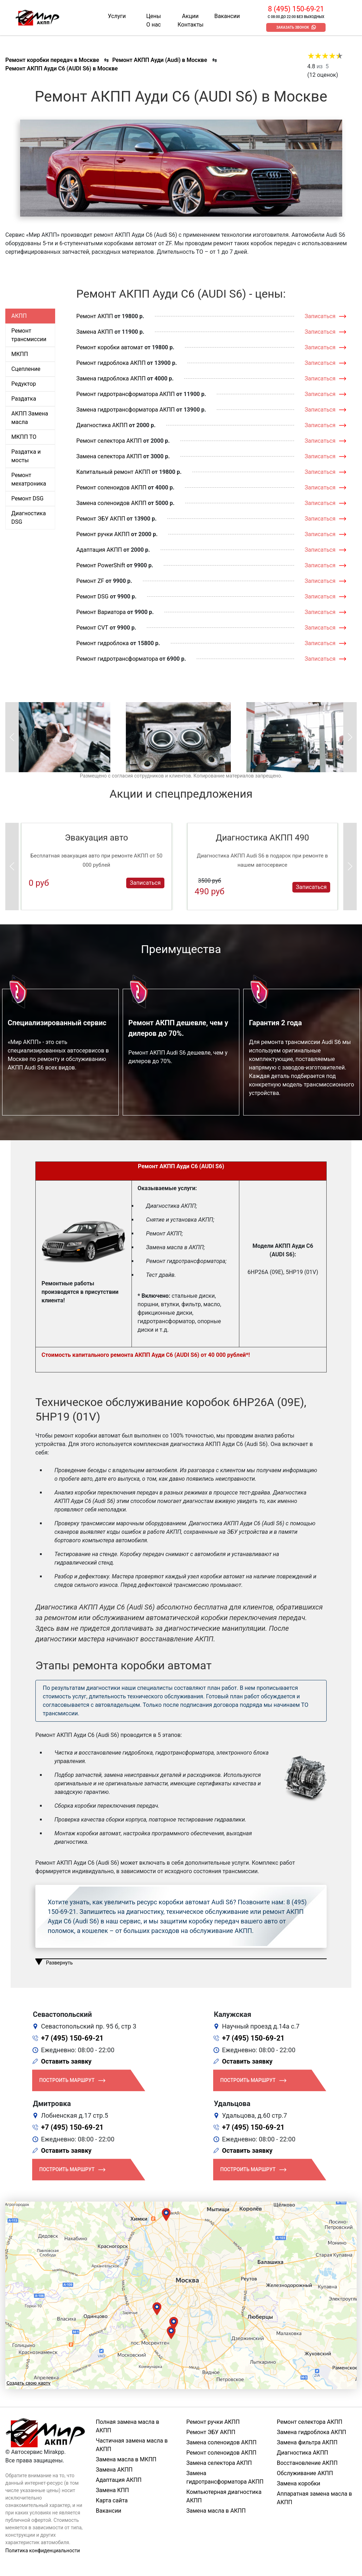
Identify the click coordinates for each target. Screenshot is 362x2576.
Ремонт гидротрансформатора (117, 658)
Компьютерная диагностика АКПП (224, 2496)
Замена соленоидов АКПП (111, 503)
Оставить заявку (66, 2061)
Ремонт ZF (90, 581)
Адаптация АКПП (99, 549)
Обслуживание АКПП (305, 2473)
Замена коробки (298, 2483)
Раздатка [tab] (23, 398)
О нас (153, 24)
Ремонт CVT (92, 627)
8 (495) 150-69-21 (296, 9)
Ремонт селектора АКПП (109, 440)
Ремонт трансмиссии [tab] (28, 335)
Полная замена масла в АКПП (127, 2426)
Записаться (320, 316)
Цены (153, 16)
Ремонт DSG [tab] (27, 498)
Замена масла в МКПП (126, 2459)
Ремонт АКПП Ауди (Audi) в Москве (159, 60)
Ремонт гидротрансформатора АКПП (125, 394)
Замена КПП (112, 2490)
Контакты (190, 24)
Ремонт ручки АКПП (103, 534)
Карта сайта (112, 2500)
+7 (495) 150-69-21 (72, 2038)
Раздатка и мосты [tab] (26, 456)
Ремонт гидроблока (102, 643)
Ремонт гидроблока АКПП (111, 363)
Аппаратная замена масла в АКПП (314, 2498)
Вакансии (227, 16)
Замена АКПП (94, 331)
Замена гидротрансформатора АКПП (125, 409)
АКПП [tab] (19, 315)
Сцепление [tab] (25, 369)
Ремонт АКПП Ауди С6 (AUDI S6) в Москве (61, 68)
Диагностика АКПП (102, 425)
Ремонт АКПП (94, 316)
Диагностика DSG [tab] (28, 517)
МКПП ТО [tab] (23, 437)
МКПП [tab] (19, 354)
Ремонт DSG (92, 596)
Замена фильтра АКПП (307, 2442)
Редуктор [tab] (23, 383)
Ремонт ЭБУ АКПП (100, 518)
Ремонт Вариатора (101, 612)
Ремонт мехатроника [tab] (28, 479)
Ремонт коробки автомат (109, 347)
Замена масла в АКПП (216, 2510)
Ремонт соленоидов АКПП (111, 487)
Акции (190, 16)
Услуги (117, 16)
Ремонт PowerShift (100, 565)
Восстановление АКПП (307, 2463)
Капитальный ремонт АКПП (113, 472)
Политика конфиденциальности (42, 2550)
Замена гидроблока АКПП (111, 378)
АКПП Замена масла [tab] (29, 417)
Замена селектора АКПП (109, 456)
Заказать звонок (292, 27)
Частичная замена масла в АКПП (132, 2444)
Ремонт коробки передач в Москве (52, 60)
